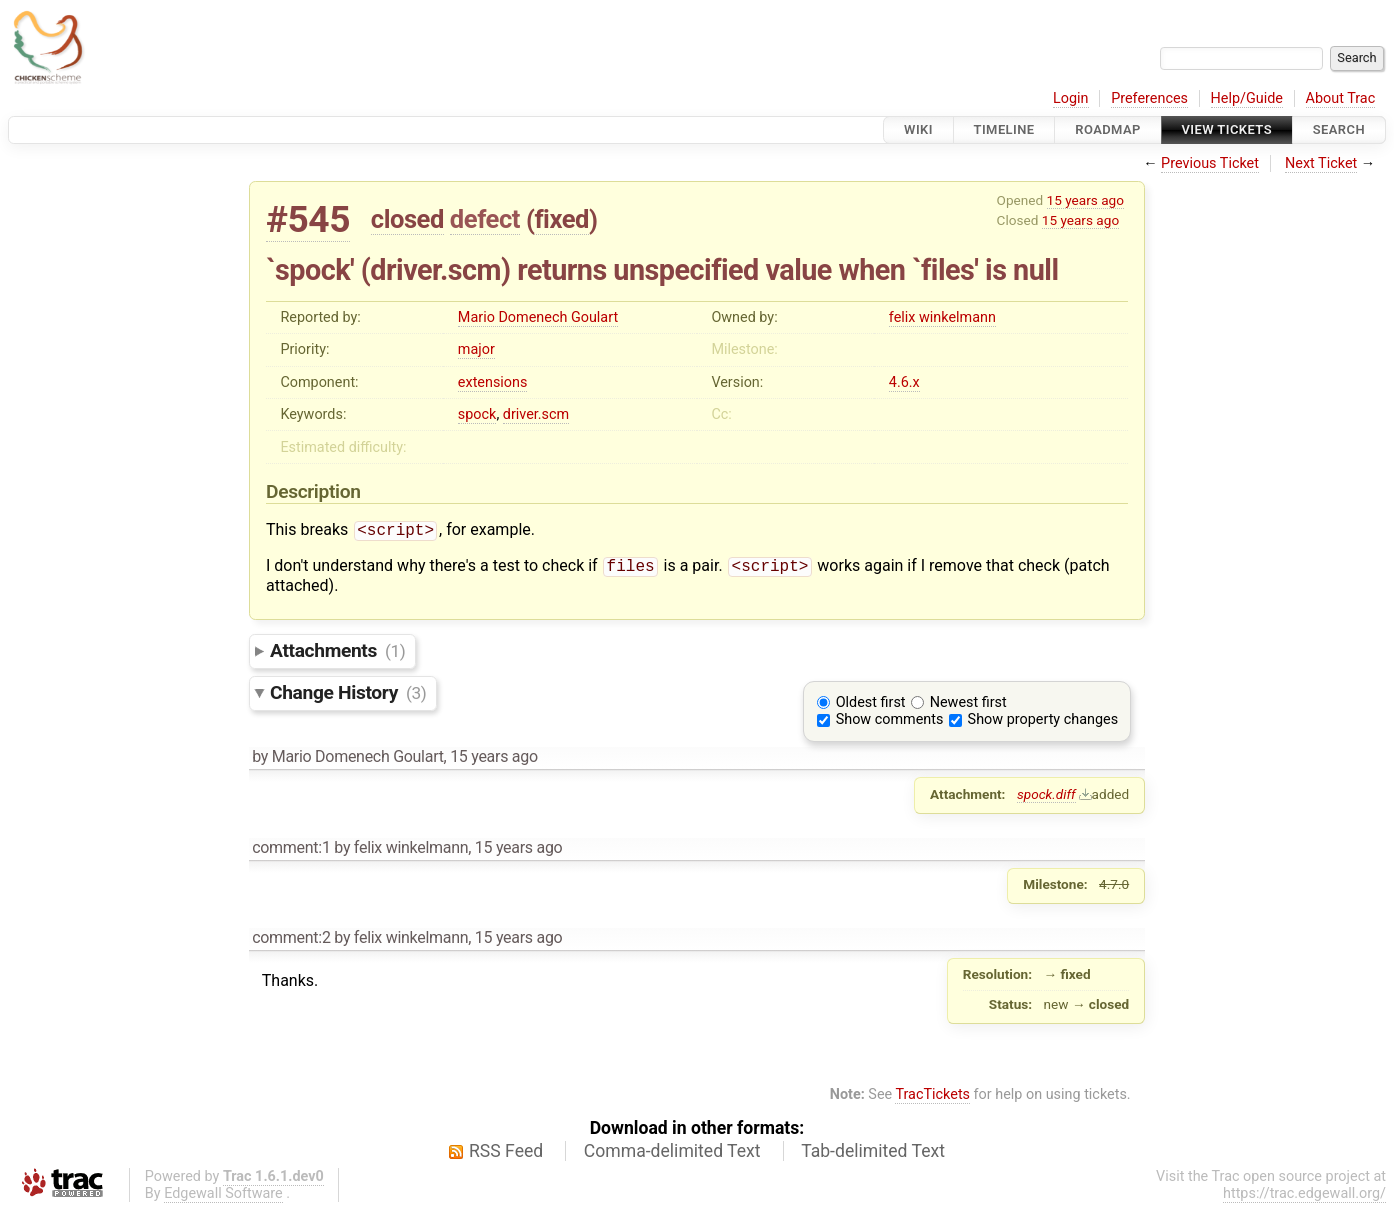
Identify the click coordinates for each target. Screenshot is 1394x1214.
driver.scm (536, 414)
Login (1071, 98)
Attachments (337, 654)
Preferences (1149, 98)
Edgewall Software (223, 1197)
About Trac (1341, 98)
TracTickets (932, 1098)
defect (485, 219)
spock (477, 414)
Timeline (1004, 129)
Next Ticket (1321, 163)
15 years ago (1085, 200)
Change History (348, 696)
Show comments (890, 723)
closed (407, 219)
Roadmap (1108, 129)
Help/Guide (1247, 98)
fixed (561, 219)
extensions (493, 382)
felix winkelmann (942, 317)
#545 (308, 219)
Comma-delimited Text (672, 1155)
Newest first (968, 706)
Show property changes (1043, 723)
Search (1339, 129)
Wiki (918, 129)
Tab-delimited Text (873, 1155)
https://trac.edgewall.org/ (1304, 1197)
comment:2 (291, 941)
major (476, 349)
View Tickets (1227, 129)
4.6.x (904, 382)
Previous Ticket (1210, 163)
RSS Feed (506, 1155)
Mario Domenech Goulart (538, 317)
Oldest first (871, 706)
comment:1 (291, 851)
